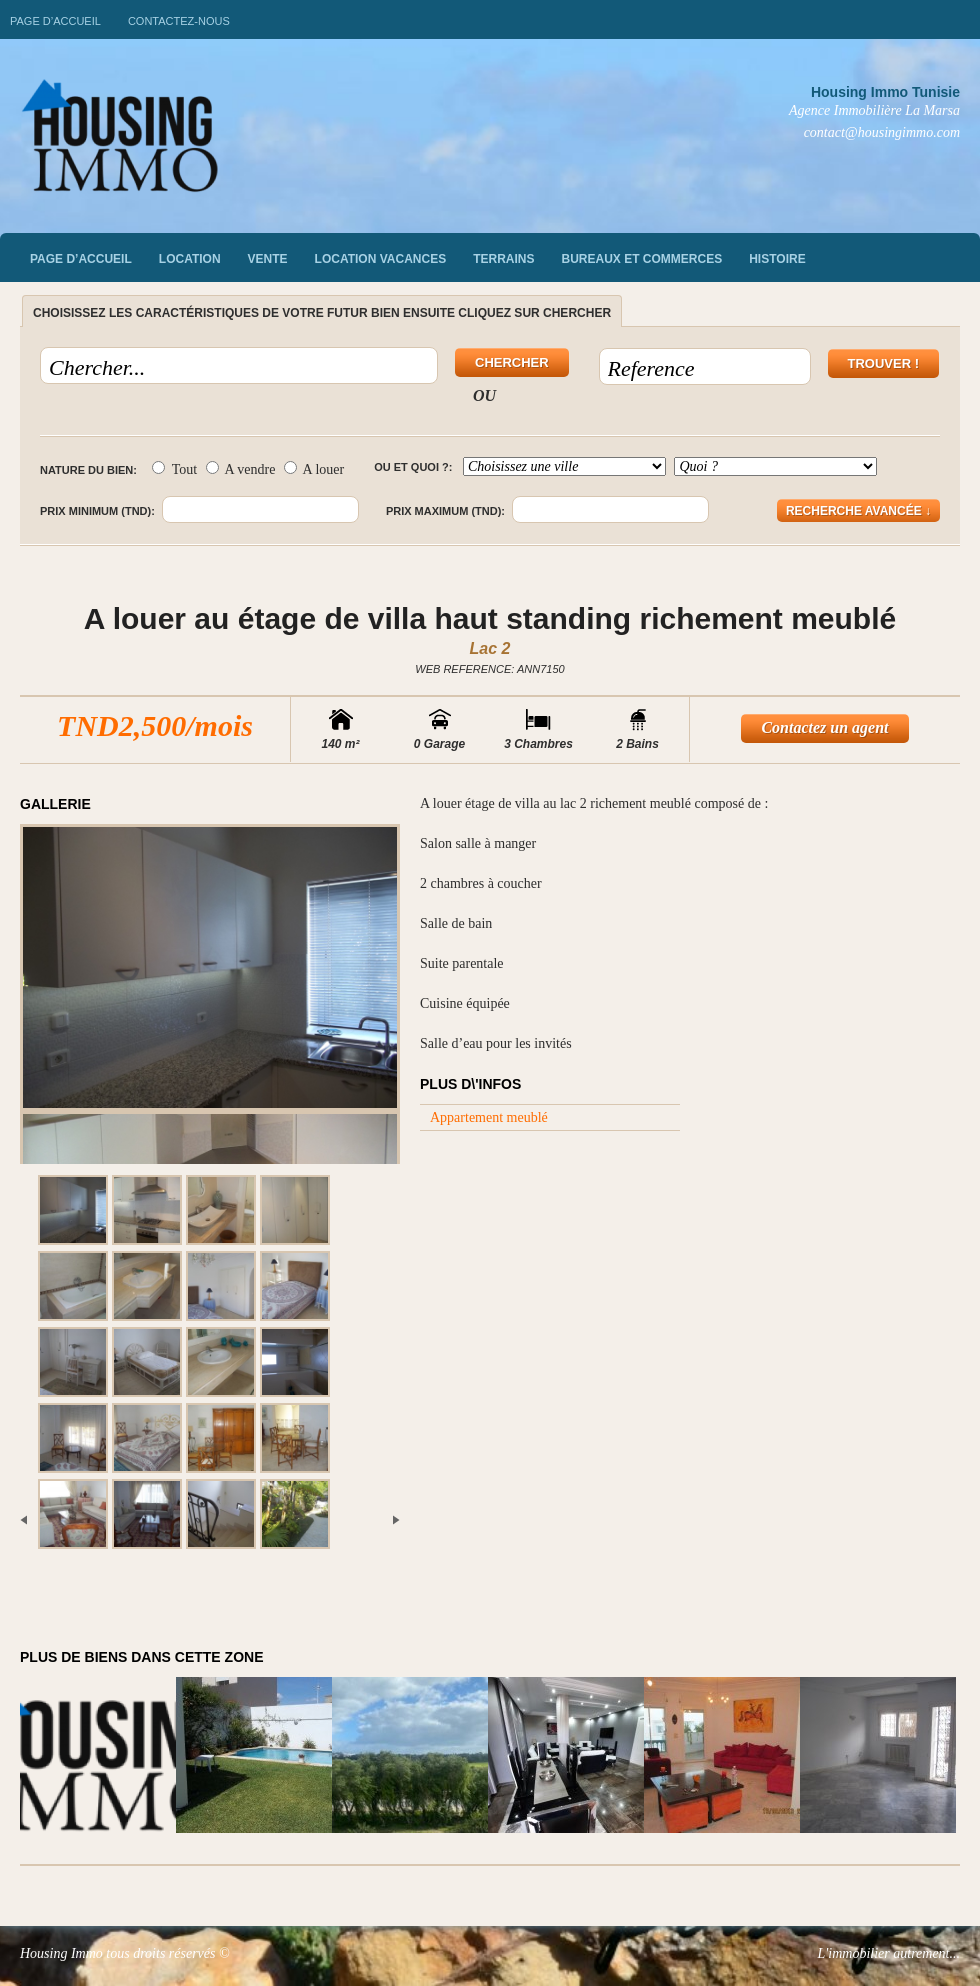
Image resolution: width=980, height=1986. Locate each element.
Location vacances (381, 259)
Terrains (503, 259)
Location (190, 259)
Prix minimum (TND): (97, 511)
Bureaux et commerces (642, 259)
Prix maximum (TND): (445, 511)
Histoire (777, 259)
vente (268, 259)
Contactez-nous (179, 21)
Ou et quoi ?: (413, 467)
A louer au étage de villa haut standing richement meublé (490, 618)
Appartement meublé (489, 1117)
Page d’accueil (55, 21)
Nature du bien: (88, 470)
